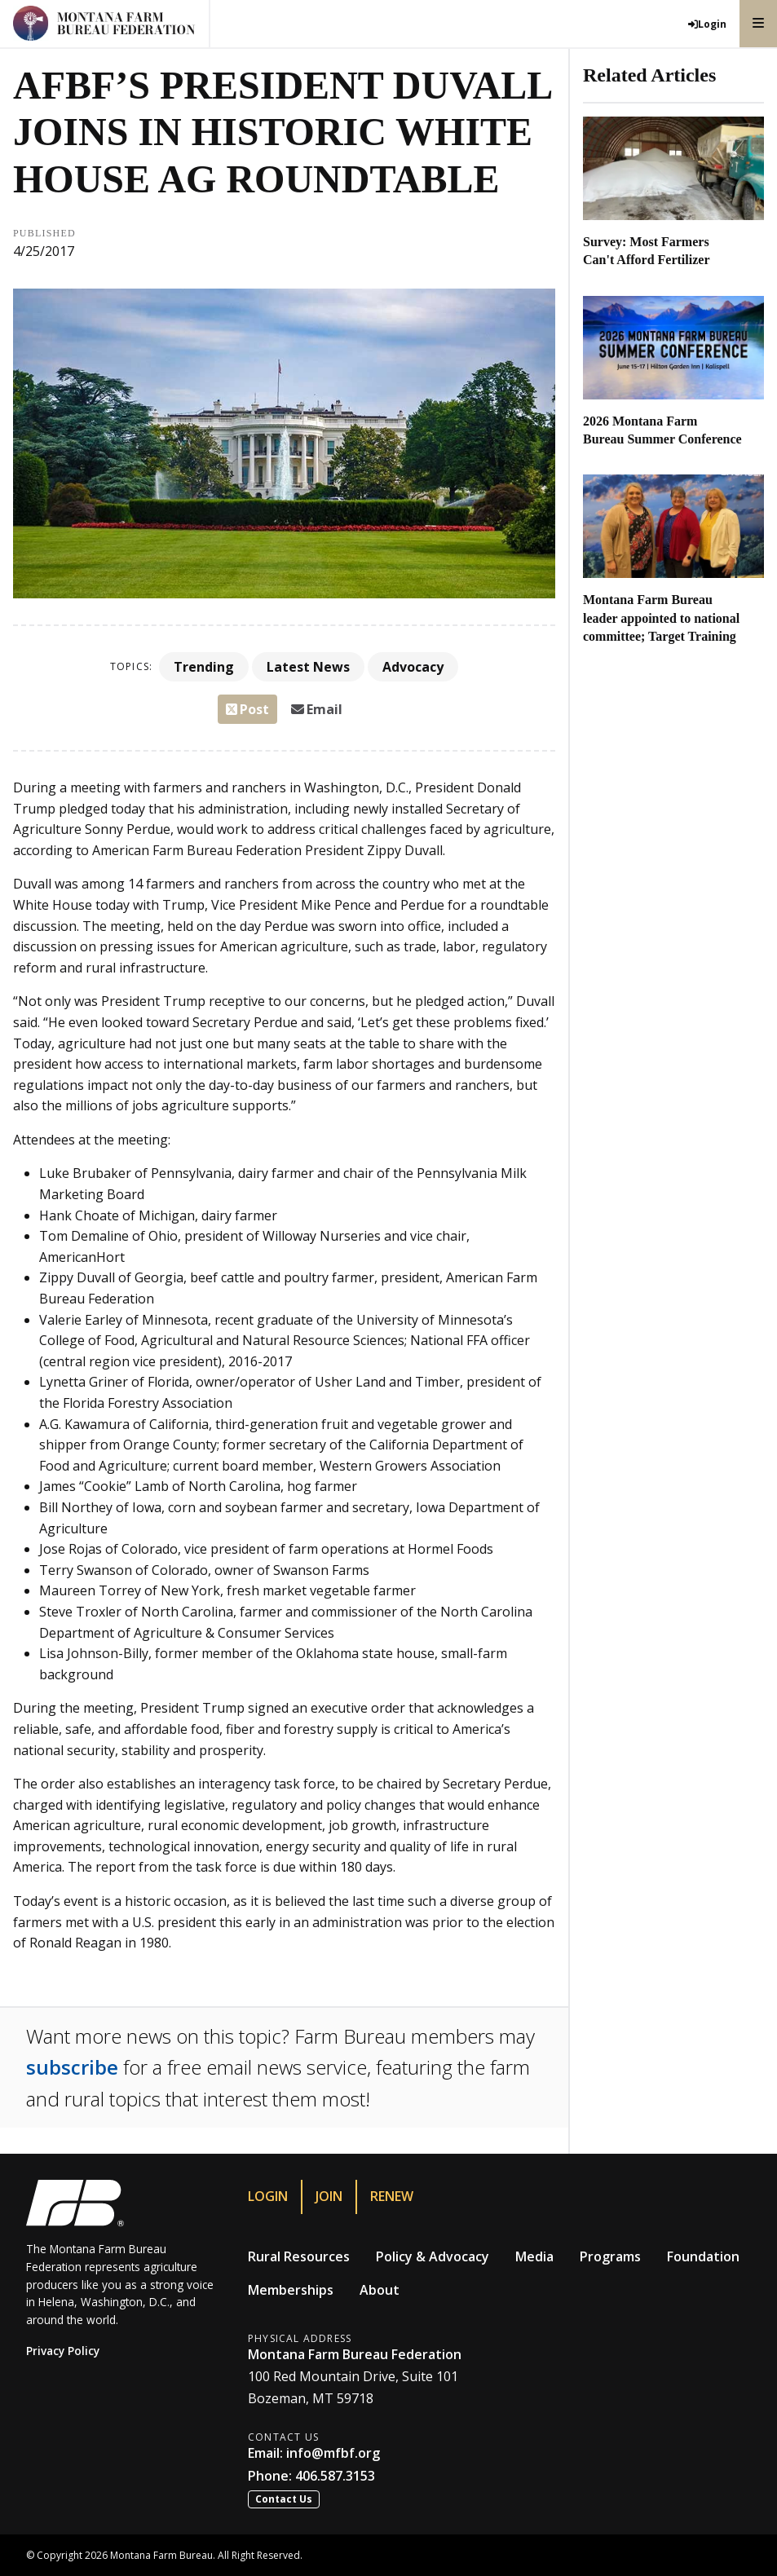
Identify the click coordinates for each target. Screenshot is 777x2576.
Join (329, 2196)
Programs (610, 2256)
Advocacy (413, 667)
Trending (204, 667)
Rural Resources (299, 2256)
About (380, 2290)
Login (268, 2196)
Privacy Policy (62, 2350)
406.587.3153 (335, 2476)
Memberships (290, 2290)
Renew (391, 2196)
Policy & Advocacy (432, 2256)
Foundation (703, 2256)
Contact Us (283, 2499)
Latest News (308, 667)
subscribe (72, 2066)
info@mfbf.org (333, 2453)
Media (534, 2256)
